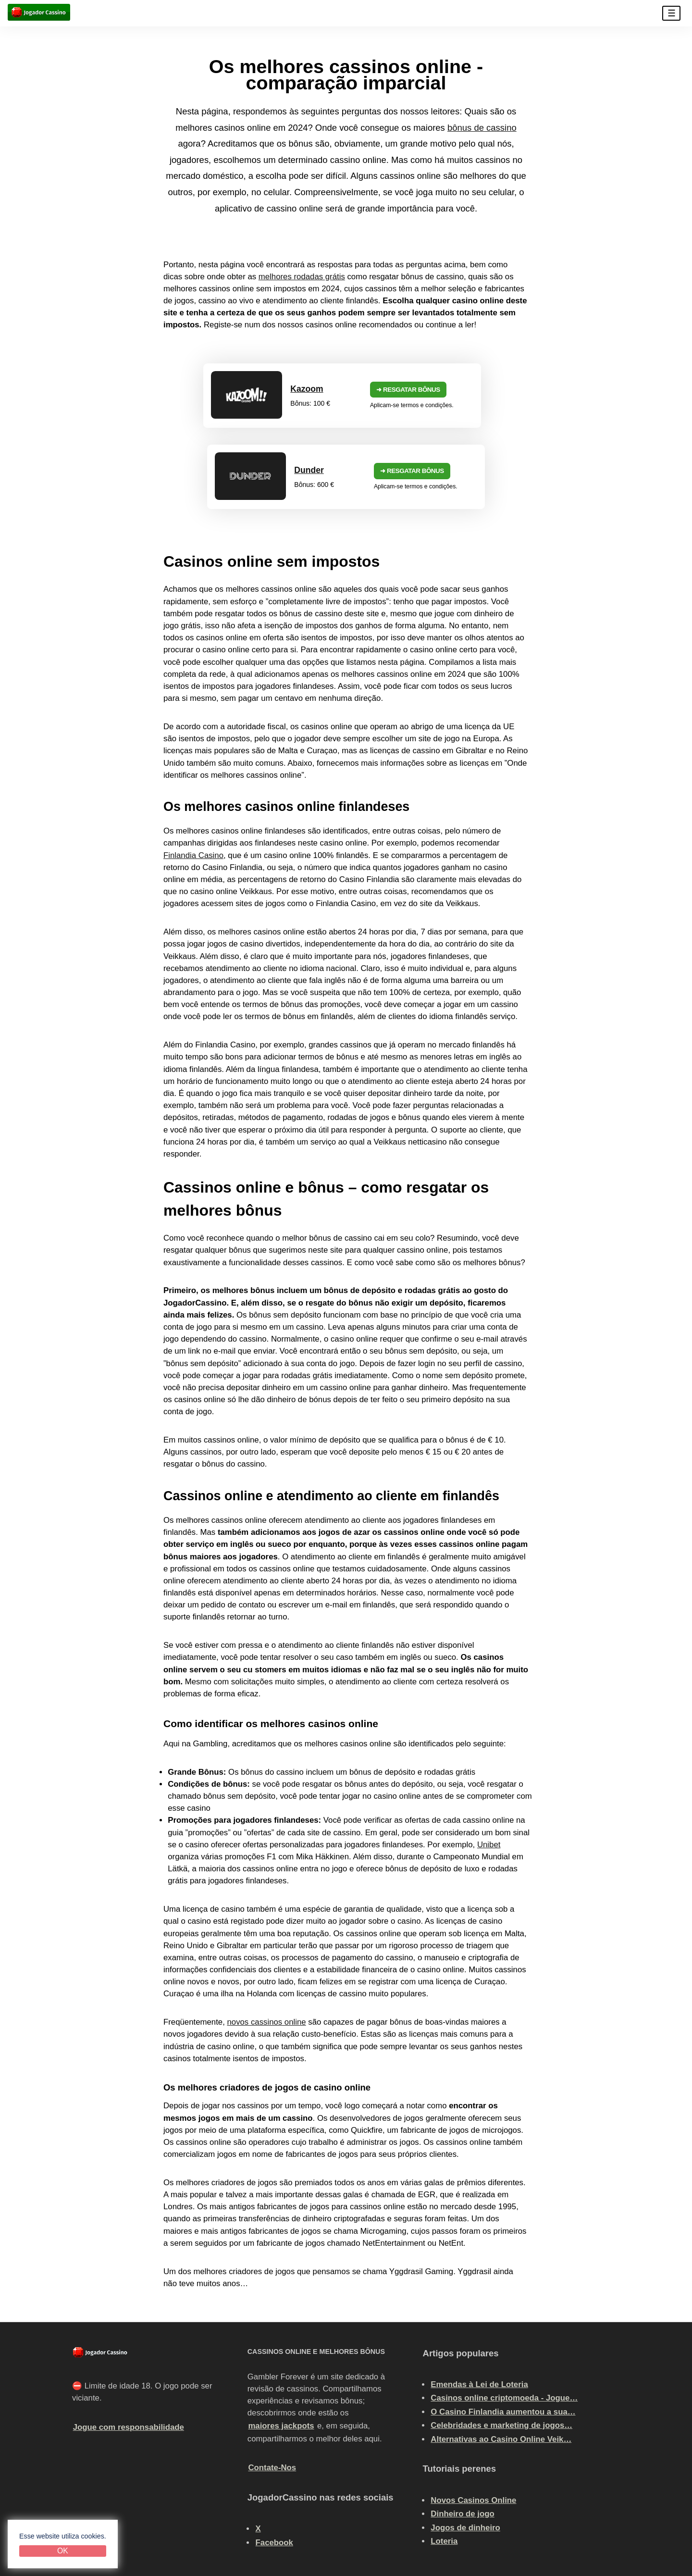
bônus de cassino (482, 128)
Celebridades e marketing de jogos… (501, 2337)
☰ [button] (671, 13)
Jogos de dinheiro (465, 2439)
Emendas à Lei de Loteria (479, 2296)
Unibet (489, 1756)
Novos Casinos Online (473, 2411)
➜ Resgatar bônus (282, 386)
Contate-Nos (272, 2379)
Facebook (274, 2454)
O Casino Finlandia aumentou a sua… (503, 2323)
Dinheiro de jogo (462, 2425)
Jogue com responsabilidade (128, 2338)
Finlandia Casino (193, 767)
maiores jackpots (281, 2337)
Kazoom (189, 386)
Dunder (441, 386)
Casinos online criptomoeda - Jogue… (504, 2310)
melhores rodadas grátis (302, 276)
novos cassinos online (266, 1934)
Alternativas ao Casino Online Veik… (501, 2350)
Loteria (444, 2453)
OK (62, 2551)
